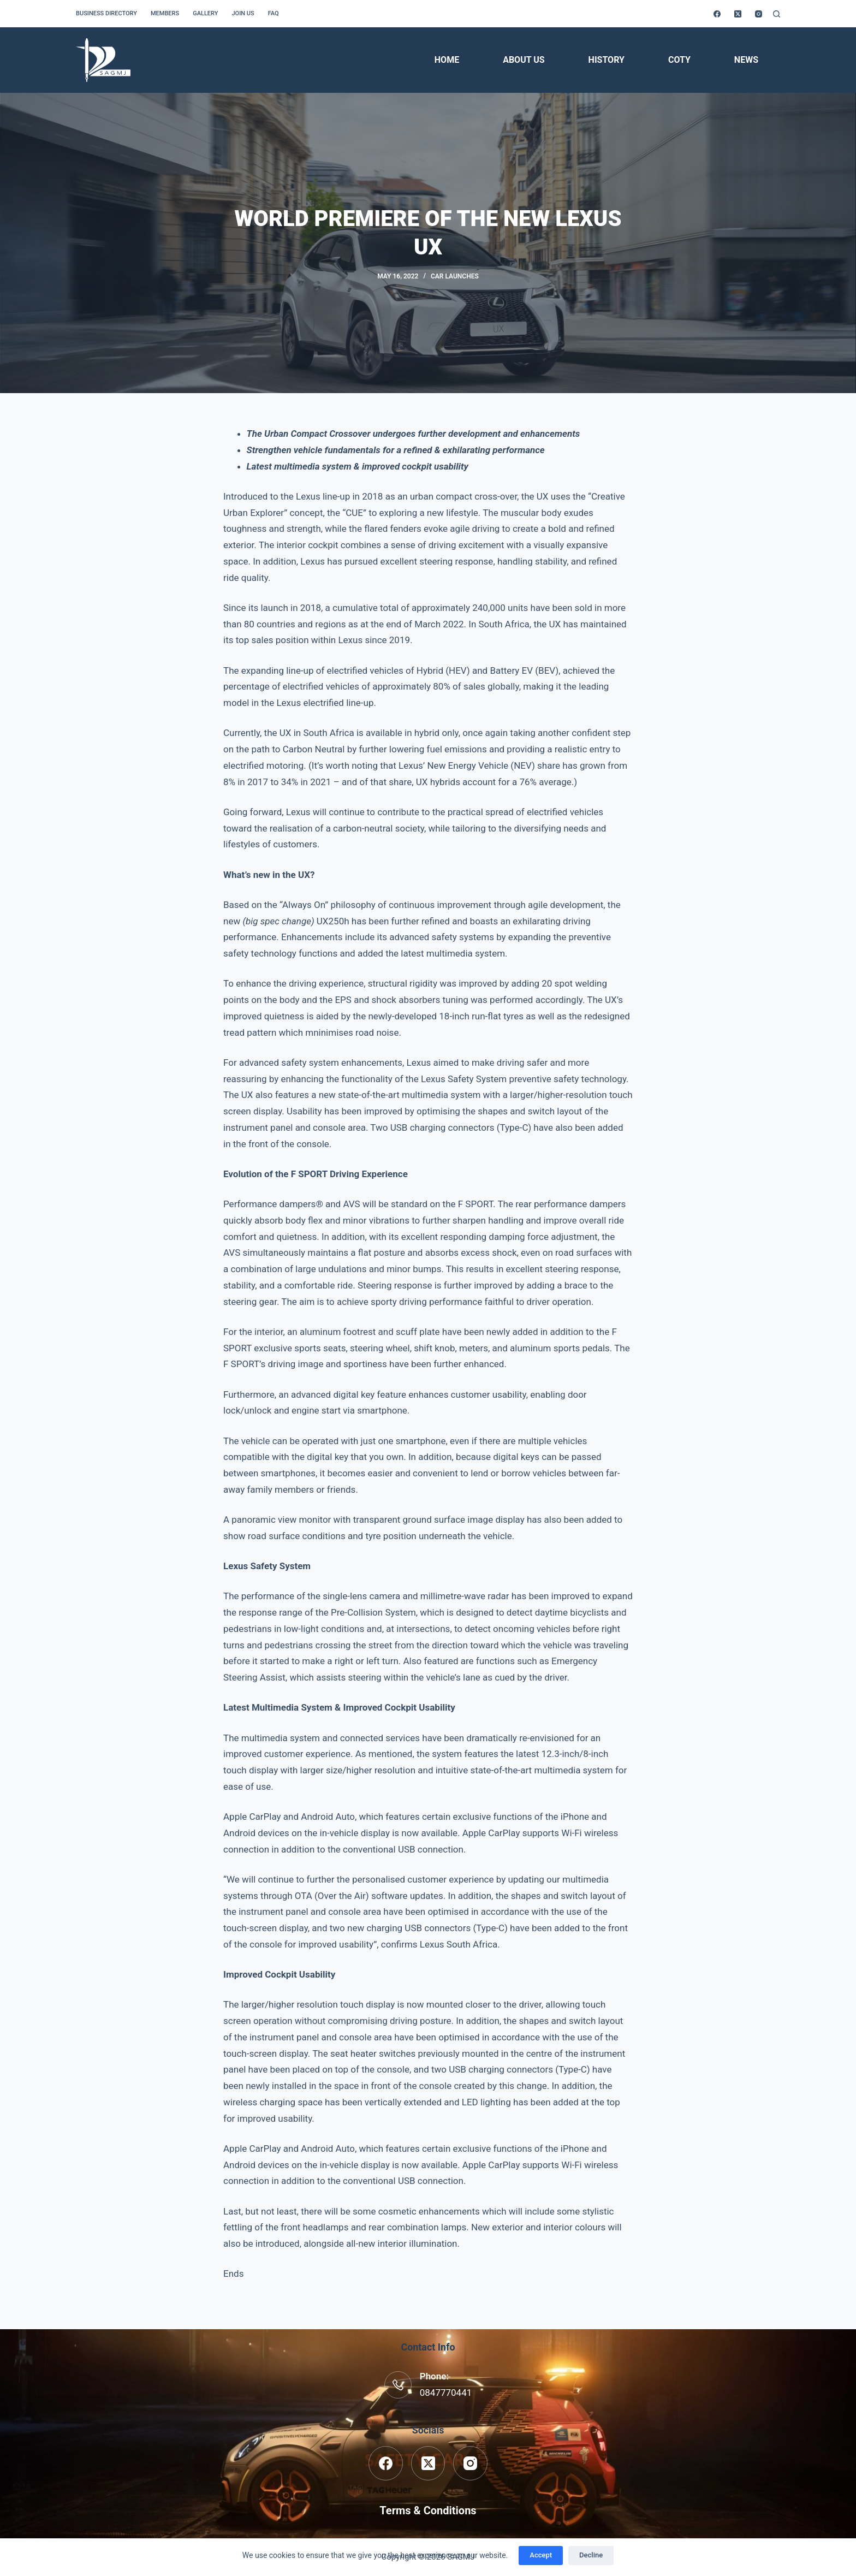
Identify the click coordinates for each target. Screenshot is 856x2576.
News (746, 60)
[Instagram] (758, 13)
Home (447, 60)
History (606, 60)
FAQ (273, 13)
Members (165, 13)
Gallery (205, 13)
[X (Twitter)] (737, 13)
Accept (541, 2555)
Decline (591, 2555)
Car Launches (455, 276)
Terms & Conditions (427, 2510)
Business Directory (106, 13)
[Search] (776, 13)
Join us (242, 13)
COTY (679, 60)
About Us (523, 60)
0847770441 (446, 2392)
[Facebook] (717, 13)
